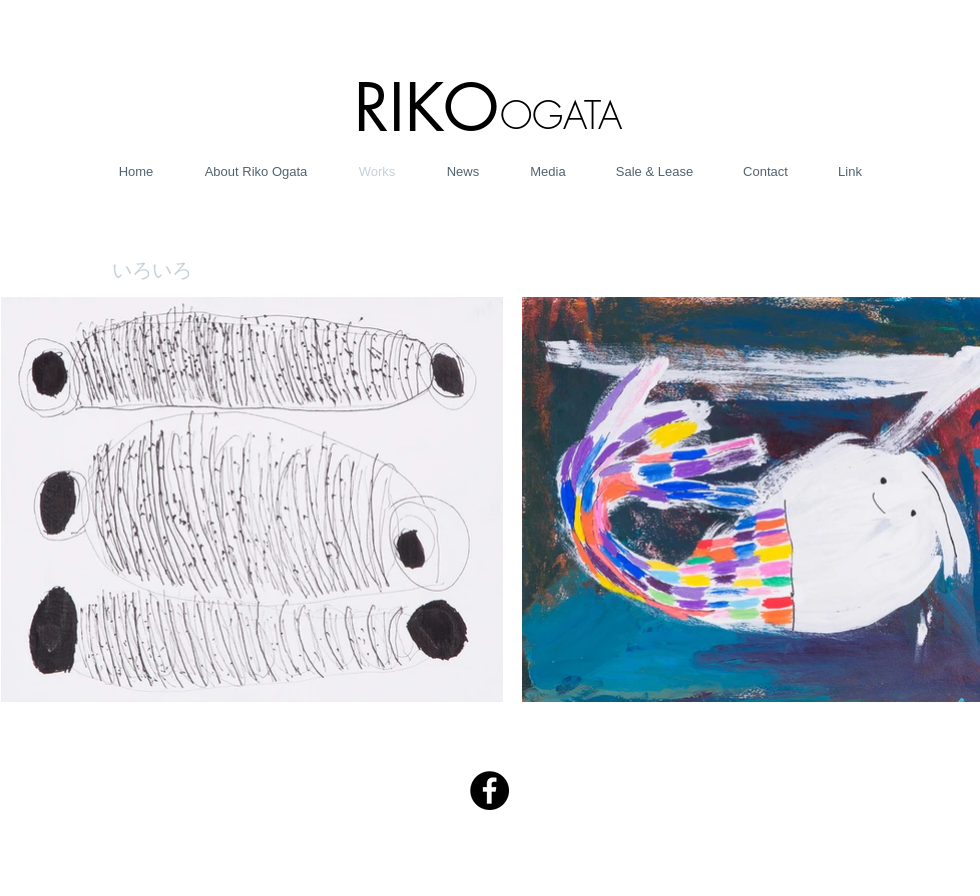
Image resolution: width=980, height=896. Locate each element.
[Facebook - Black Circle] (489, 790)
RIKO (426, 107)
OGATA (561, 115)
